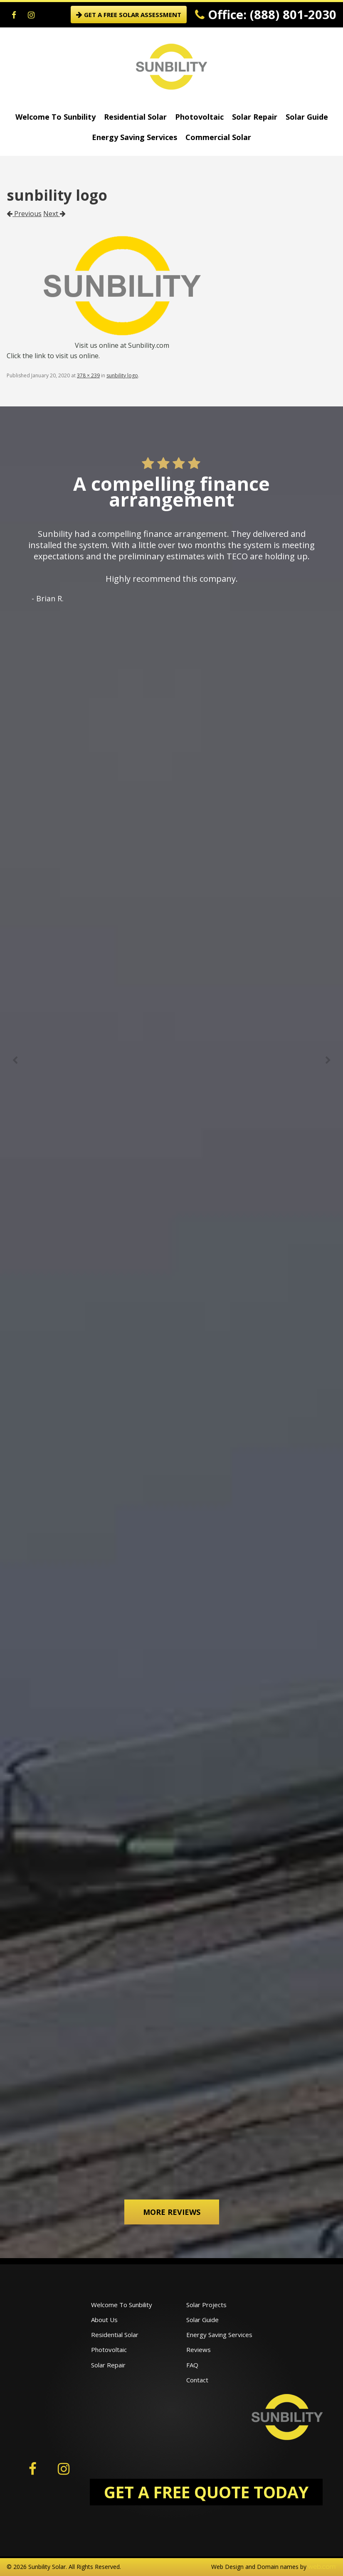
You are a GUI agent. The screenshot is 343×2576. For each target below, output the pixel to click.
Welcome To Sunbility (55, 117)
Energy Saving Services (134, 137)
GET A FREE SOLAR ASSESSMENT (128, 14)
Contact (197, 2380)
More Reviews (171, 2212)
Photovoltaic (199, 117)
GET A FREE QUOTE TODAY (206, 2492)
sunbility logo (122, 375)
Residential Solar (135, 117)
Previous (24, 213)
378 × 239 (88, 375)
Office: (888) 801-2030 (265, 14)
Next (54, 213)
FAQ (192, 2365)
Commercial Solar (218, 137)
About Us (104, 2319)
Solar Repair (254, 117)
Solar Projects (206, 2304)
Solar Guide (307, 117)
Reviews (198, 2349)
